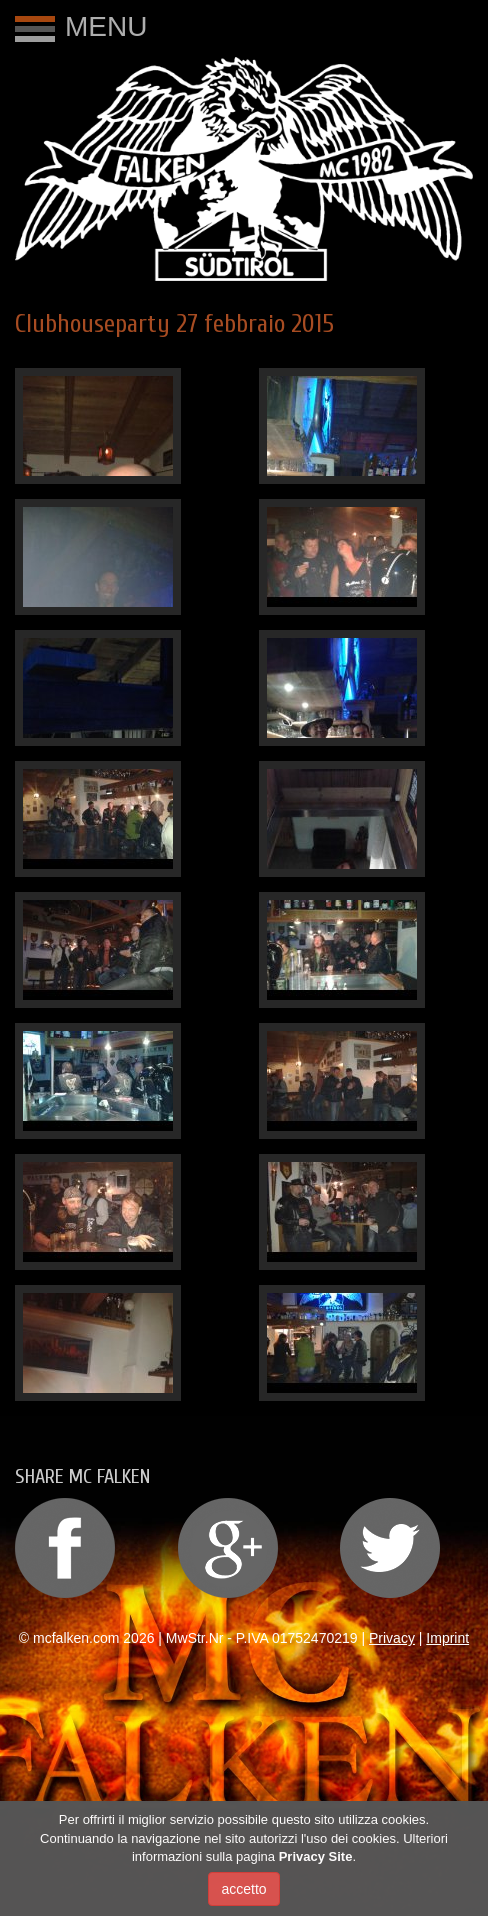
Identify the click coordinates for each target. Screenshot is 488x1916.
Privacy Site (316, 1856)
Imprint (447, 1638)
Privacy (392, 1638)
